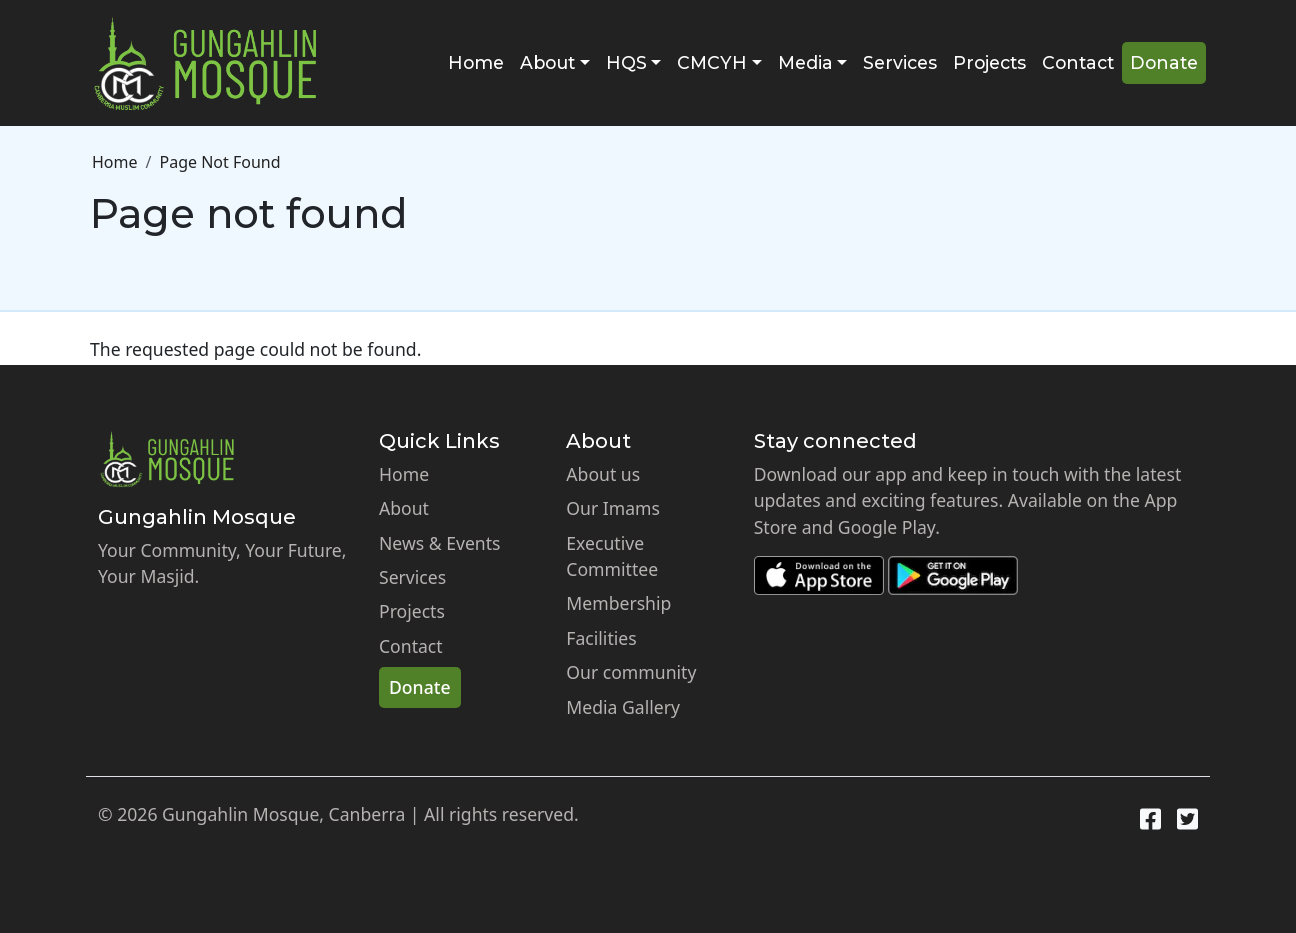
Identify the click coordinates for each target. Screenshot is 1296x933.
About (404, 508)
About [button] (547, 62)
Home (476, 62)
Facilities (601, 638)
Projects (989, 62)
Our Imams (613, 508)
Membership (618, 603)
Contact (1078, 62)
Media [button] (805, 62)
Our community (631, 672)
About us (603, 474)
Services (900, 62)
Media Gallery (623, 707)
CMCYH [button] (712, 62)
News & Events (440, 543)
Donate (1164, 62)
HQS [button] (626, 62)
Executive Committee (612, 556)
